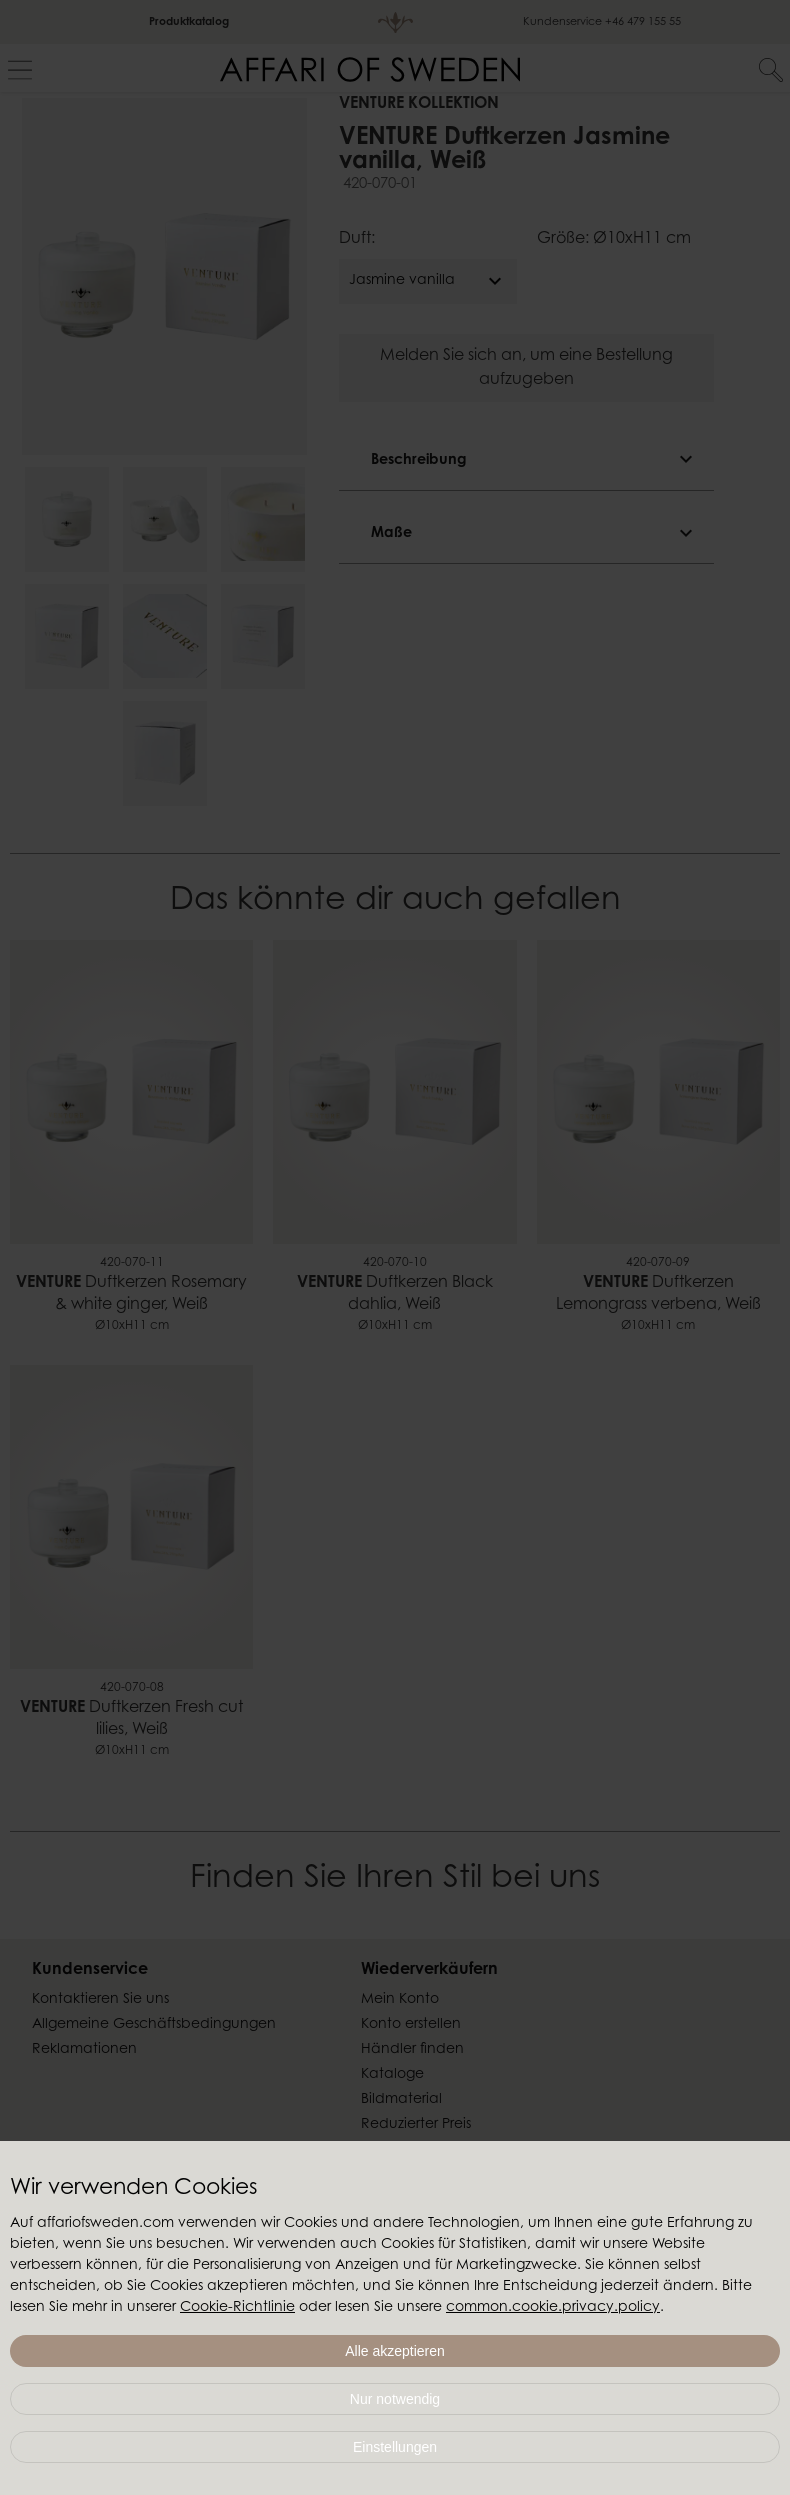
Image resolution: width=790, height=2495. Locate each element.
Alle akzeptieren (395, 2351)
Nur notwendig (395, 2399)
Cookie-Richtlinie (237, 2308)
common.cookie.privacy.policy (553, 2308)
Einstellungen (395, 2447)
